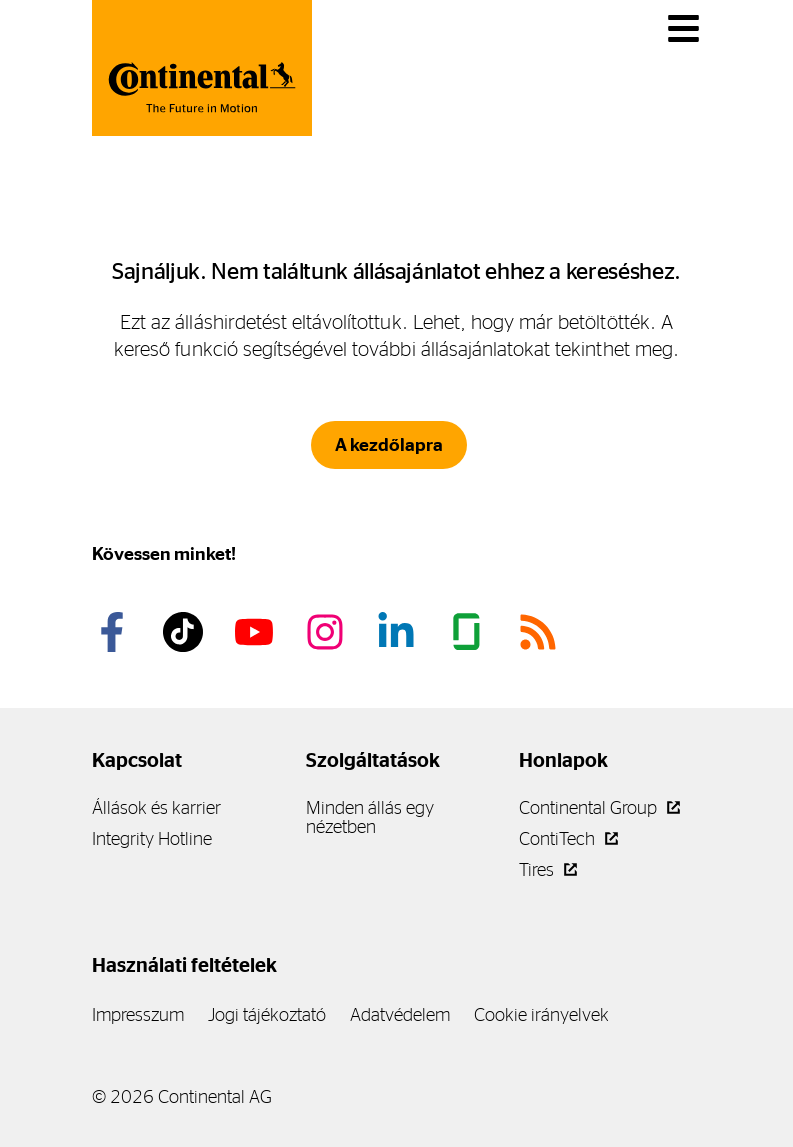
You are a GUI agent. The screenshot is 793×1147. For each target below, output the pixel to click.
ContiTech (568, 838)
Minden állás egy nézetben (370, 817)
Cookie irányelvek (541, 1014)
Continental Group (599, 807)
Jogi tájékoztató (267, 1014)
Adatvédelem (400, 1014)
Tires (548, 869)
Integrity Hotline (152, 838)
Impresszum (138, 1014)
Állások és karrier (156, 807)
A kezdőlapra (389, 445)
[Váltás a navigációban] (683, 28)
